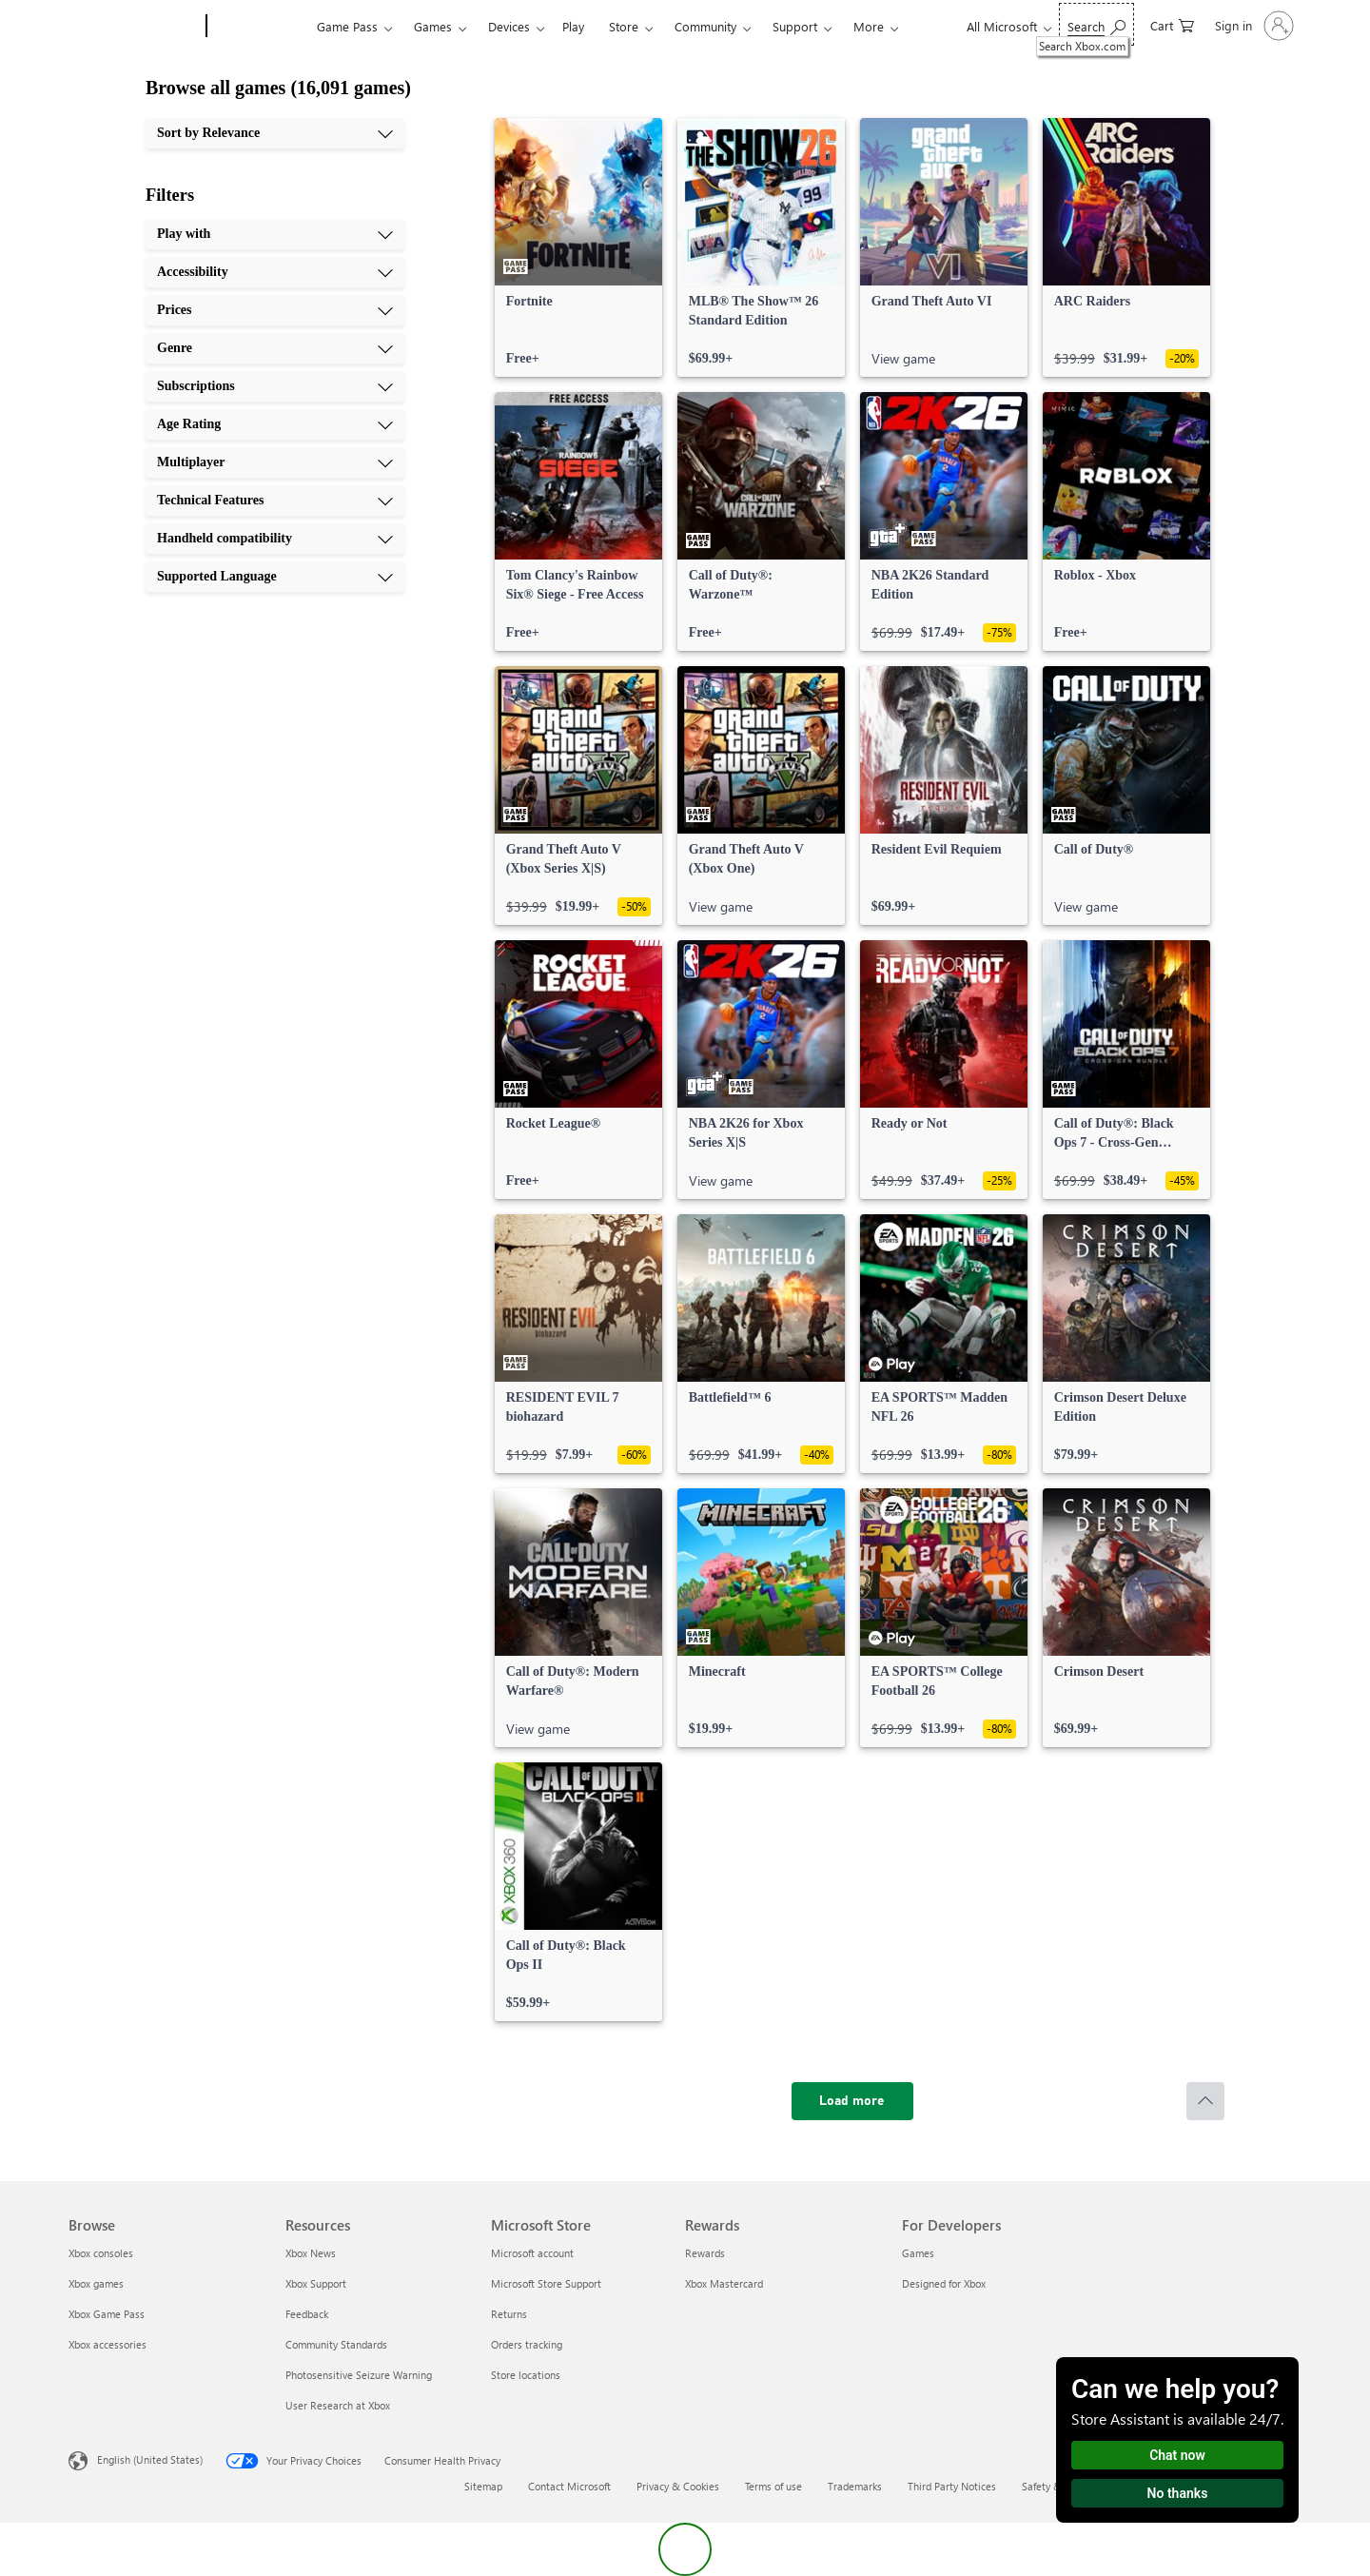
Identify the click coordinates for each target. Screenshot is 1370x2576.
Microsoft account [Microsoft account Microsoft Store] (532, 2253)
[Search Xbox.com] (1096, 24)
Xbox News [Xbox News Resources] (310, 2253)
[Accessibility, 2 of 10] (275, 272)
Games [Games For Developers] (918, 2253)
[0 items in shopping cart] (1172, 24)
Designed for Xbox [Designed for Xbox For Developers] (944, 2283)
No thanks (1177, 2493)
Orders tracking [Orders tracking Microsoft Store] (526, 2344)
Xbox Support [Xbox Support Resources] (315, 2283)
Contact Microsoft (569, 2486)
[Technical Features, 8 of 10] (275, 500)
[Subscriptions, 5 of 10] (275, 386)
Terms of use (773, 2486)
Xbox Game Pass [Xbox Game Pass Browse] (106, 2314)
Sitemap (483, 2486)
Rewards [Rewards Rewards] (705, 2253)
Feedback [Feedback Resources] (306, 2314)
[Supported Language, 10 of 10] (275, 576)
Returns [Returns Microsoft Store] (509, 2314)
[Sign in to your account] (1253, 26)
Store (623, 26)
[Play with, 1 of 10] (275, 234)
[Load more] (852, 2101)
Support (795, 26)
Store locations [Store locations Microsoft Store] (525, 2375)
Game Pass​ (347, 26)
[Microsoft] (133, 26)
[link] (578, 247)
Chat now (1177, 2455)
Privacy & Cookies (677, 2486)
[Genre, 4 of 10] (275, 348)
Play (573, 26)
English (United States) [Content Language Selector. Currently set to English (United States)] (150, 2459)
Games (433, 26)
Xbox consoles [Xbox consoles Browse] (100, 2253)
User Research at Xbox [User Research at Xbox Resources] (337, 2405)
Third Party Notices (952, 2486)
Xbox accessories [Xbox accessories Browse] (107, 2344)
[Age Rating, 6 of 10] (275, 424)
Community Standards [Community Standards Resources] (336, 2344)
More (868, 26)
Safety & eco (1051, 2486)
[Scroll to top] (1205, 2101)
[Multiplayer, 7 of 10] (275, 462)
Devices (509, 26)
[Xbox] (259, 26)
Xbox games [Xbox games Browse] (96, 2283)
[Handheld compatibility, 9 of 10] (275, 538)
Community (705, 26)
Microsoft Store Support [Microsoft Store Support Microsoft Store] (546, 2283)
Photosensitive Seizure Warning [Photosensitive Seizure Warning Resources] (358, 2375)
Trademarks (855, 2486)
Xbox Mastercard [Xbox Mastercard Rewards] (724, 2283)
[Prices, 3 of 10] (275, 310)
